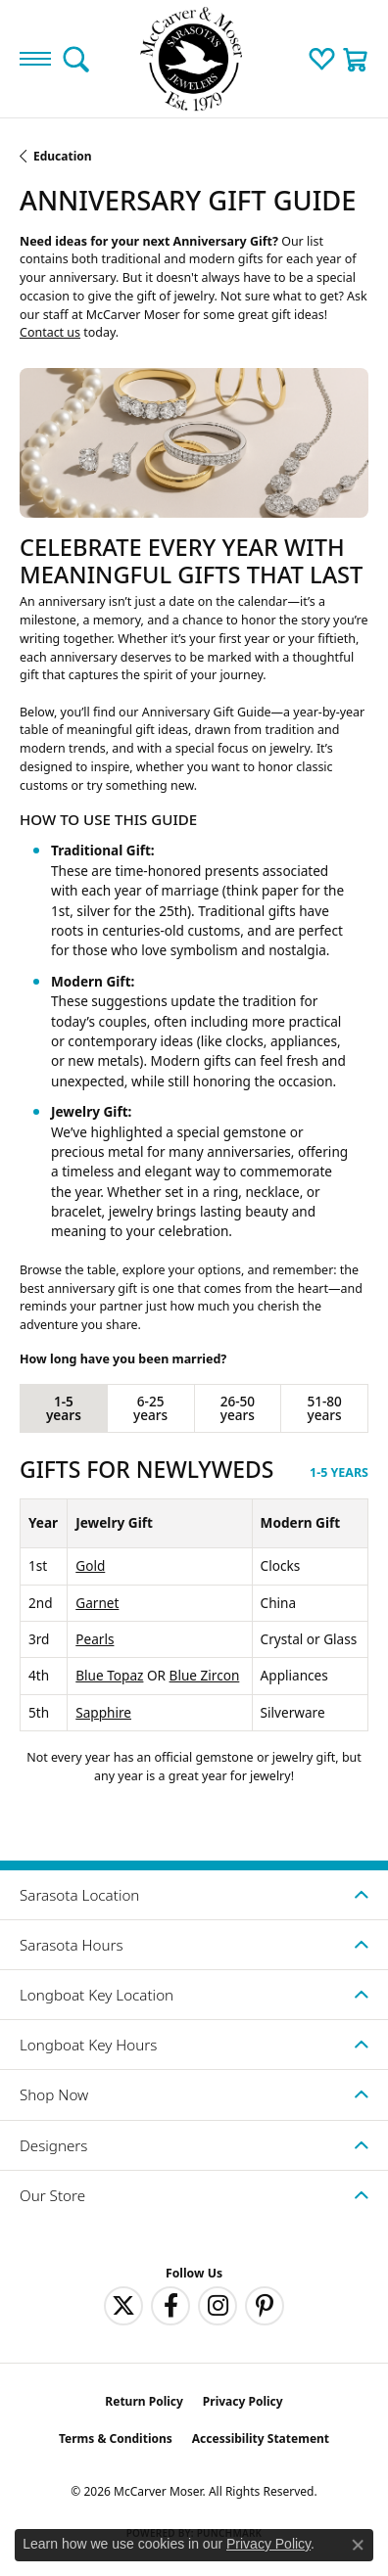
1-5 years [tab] (63, 1408)
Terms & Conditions (115, 2438)
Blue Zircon (205, 1675)
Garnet (97, 1602)
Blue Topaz (109, 1675)
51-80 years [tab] (324, 1408)
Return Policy (144, 2401)
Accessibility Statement (260, 2438)
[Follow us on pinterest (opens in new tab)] (264, 2305)
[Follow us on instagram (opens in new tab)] (217, 2305)
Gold (90, 1565)
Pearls (94, 1639)
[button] (76, 58)
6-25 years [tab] (150, 1408)
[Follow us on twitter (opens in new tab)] (123, 2305)
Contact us (50, 332)
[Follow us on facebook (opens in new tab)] (170, 2305)
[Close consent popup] (358, 2545)
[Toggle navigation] (35, 58)
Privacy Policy (243, 2401)
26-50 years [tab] (237, 1408)
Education (62, 156)
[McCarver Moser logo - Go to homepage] (194, 58)
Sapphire (103, 1712)
